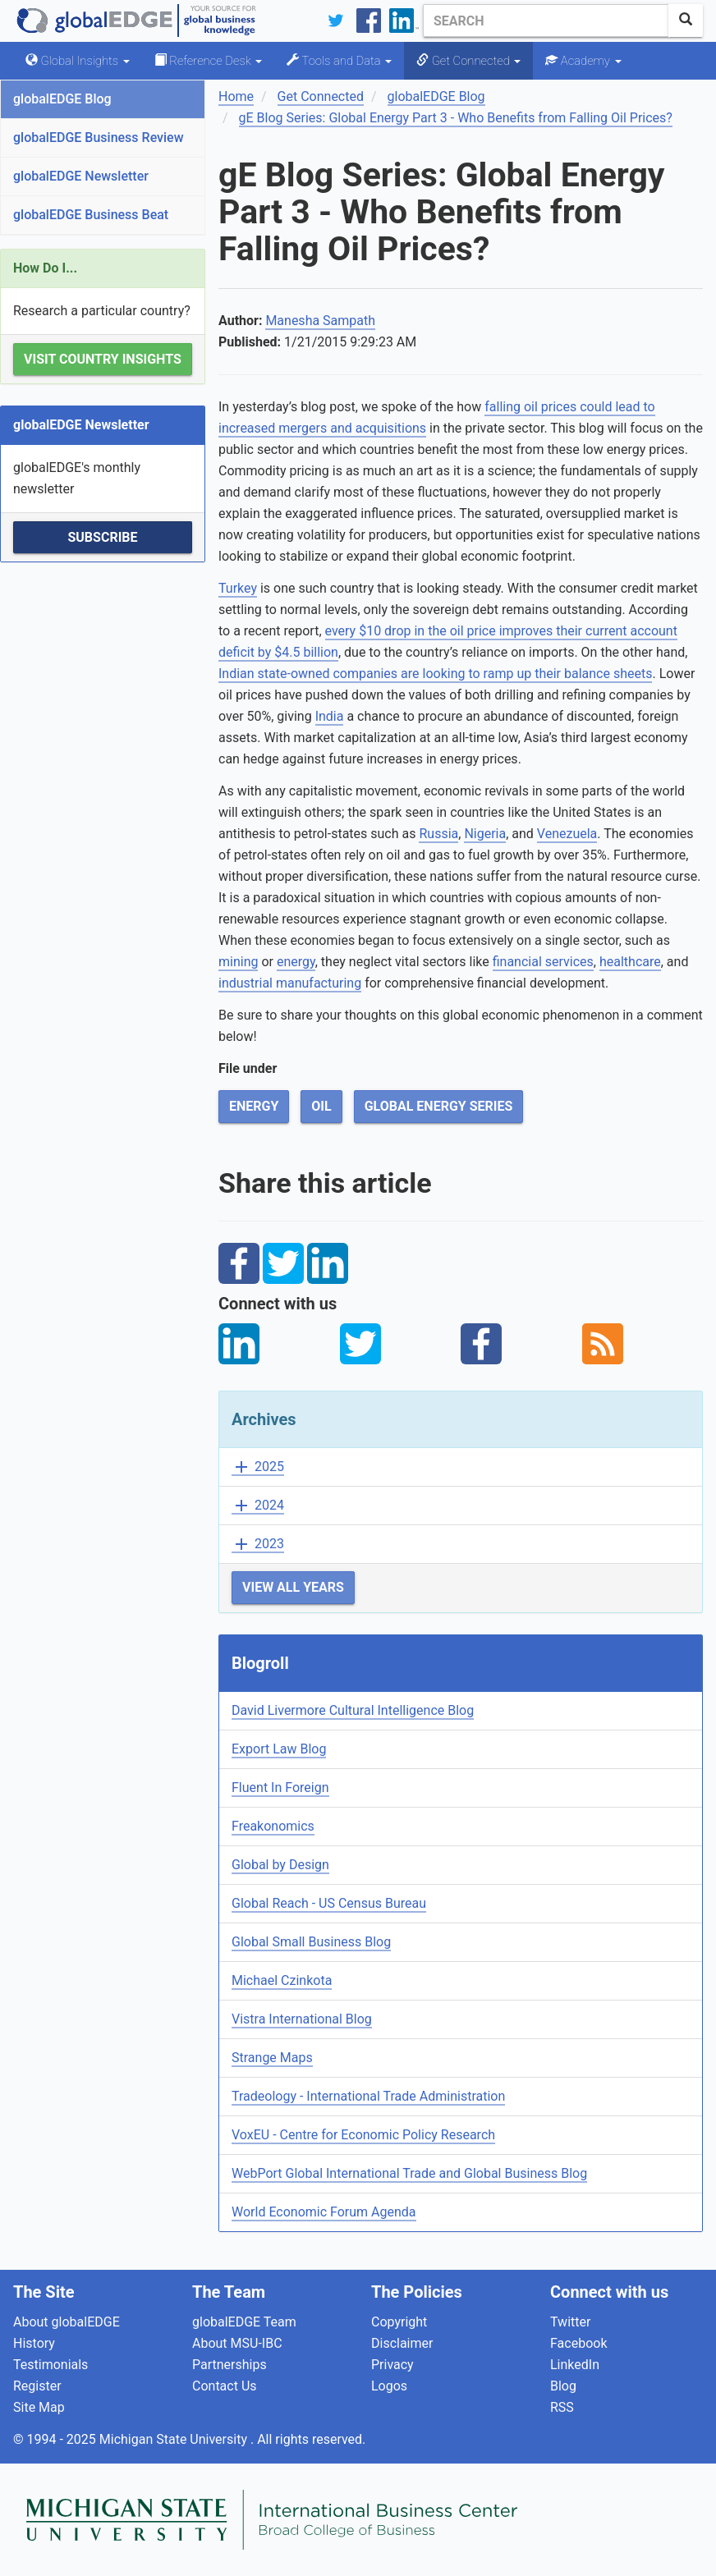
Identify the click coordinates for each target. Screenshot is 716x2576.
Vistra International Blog (302, 2019)
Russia (438, 833)
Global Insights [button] (77, 60)
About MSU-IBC (237, 2343)
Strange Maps (272, 2057)
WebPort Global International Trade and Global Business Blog (409, 2173)
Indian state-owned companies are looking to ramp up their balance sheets (435, 673)
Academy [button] (583, 60)
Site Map (39, 2407)
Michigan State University (174, 2439)
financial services (543, 961)
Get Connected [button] (468, 60)
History (34, 2343)
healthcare (630, 961)
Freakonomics (273, 1826)
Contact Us (224, 2386)
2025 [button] (258, 1467)
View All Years (293, 1587)
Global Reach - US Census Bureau (329, 1903)
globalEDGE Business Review (98, 137)
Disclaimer (402, 2343)
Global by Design (280, 1864)
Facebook (578, 2343)
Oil (321, 1106)
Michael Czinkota (282, 1980)
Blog (563, 2386)
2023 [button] (258, 1544)
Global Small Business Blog (311, 1942)
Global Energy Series (439, 1106)
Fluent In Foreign (280, 1787)
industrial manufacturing (289, 983)
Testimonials (50, 2364)
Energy (253, 1106)
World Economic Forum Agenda (324, 2212)
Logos (389, 2386)
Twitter (570, 2322)
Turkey (237, 588)
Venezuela (567, 833)
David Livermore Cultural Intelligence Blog (353, 1710)
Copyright (399, 2322)
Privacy (392, 2364)
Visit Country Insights (102, 359)
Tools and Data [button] (339, 60)
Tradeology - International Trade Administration (368, 2096)
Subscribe (102, 537)
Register (37, 2386)
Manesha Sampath (320, 320)
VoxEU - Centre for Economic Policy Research (363, 2135)
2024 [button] (258, 1506)
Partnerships (229, 2364)
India (329, 716)
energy (296, 961)
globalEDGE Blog (62, 99)
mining (238, 961)
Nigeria (485, 833)
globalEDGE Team (244, 2322)
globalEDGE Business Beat (90, 214)
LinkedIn (574, 2364)
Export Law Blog (279, 1749)
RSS (562, 2407)
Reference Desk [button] (208, 60)
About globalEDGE (66, 2322)
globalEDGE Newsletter (81, 176)
